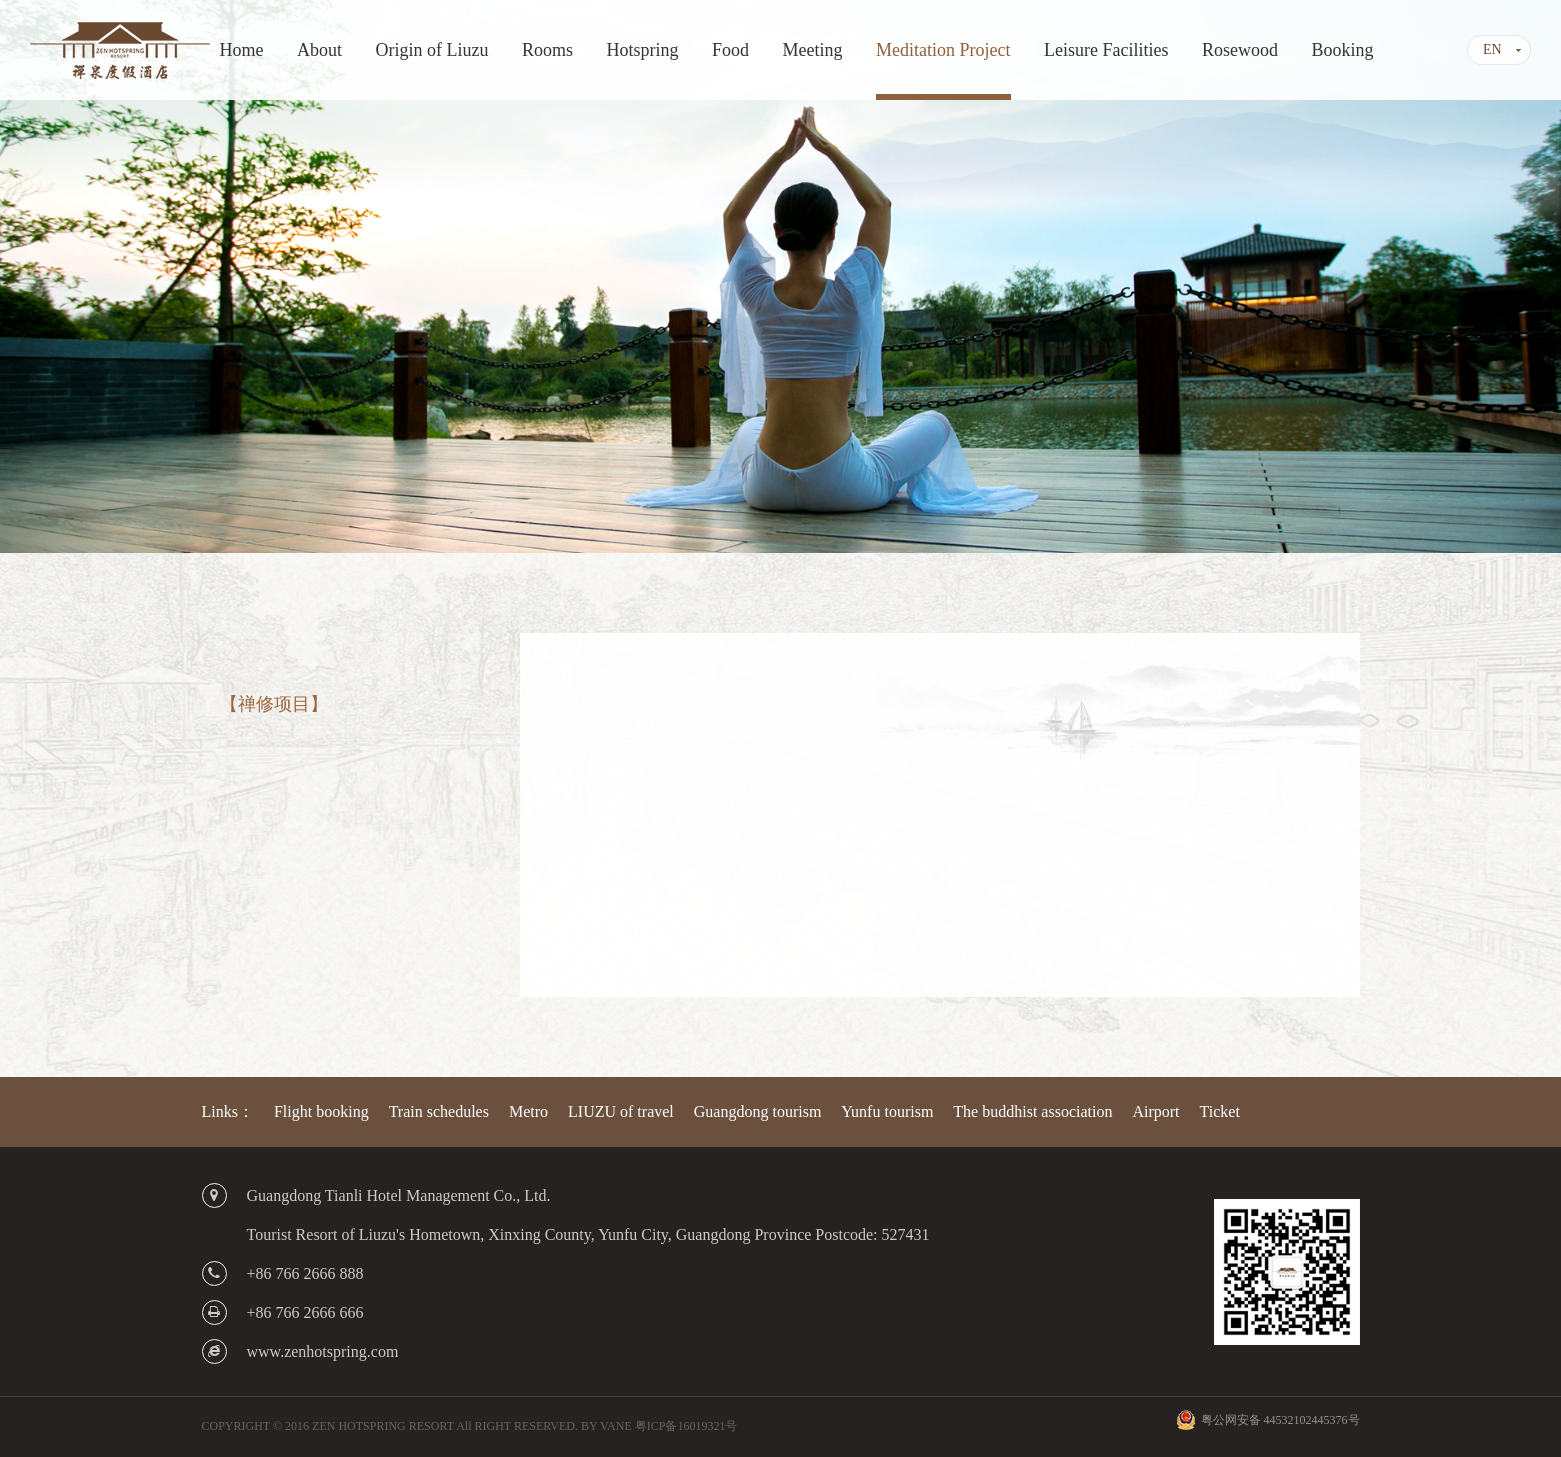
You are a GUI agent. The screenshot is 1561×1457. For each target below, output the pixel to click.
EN (1492, 49)
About (319, 50)
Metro (528, 1111)
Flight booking (321, 1111)
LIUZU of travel (621, 1111)
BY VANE (606, 1426)
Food (730, 50)
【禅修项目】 (274, 704)
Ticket (1220, 1111)
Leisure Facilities (1106, 50)
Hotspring (643, 50)
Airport (1155, 1111)
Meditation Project (943, 50)
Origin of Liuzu (432, 50)
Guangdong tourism (758, 1111)
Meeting (813, 50)
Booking (1342, 50)
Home (242, 50)
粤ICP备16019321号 (686, 1426)
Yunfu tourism (887, 1111)
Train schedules (439, 1111)
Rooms (547, 50)
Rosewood (1240, 50)
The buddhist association (1032, 1111)
